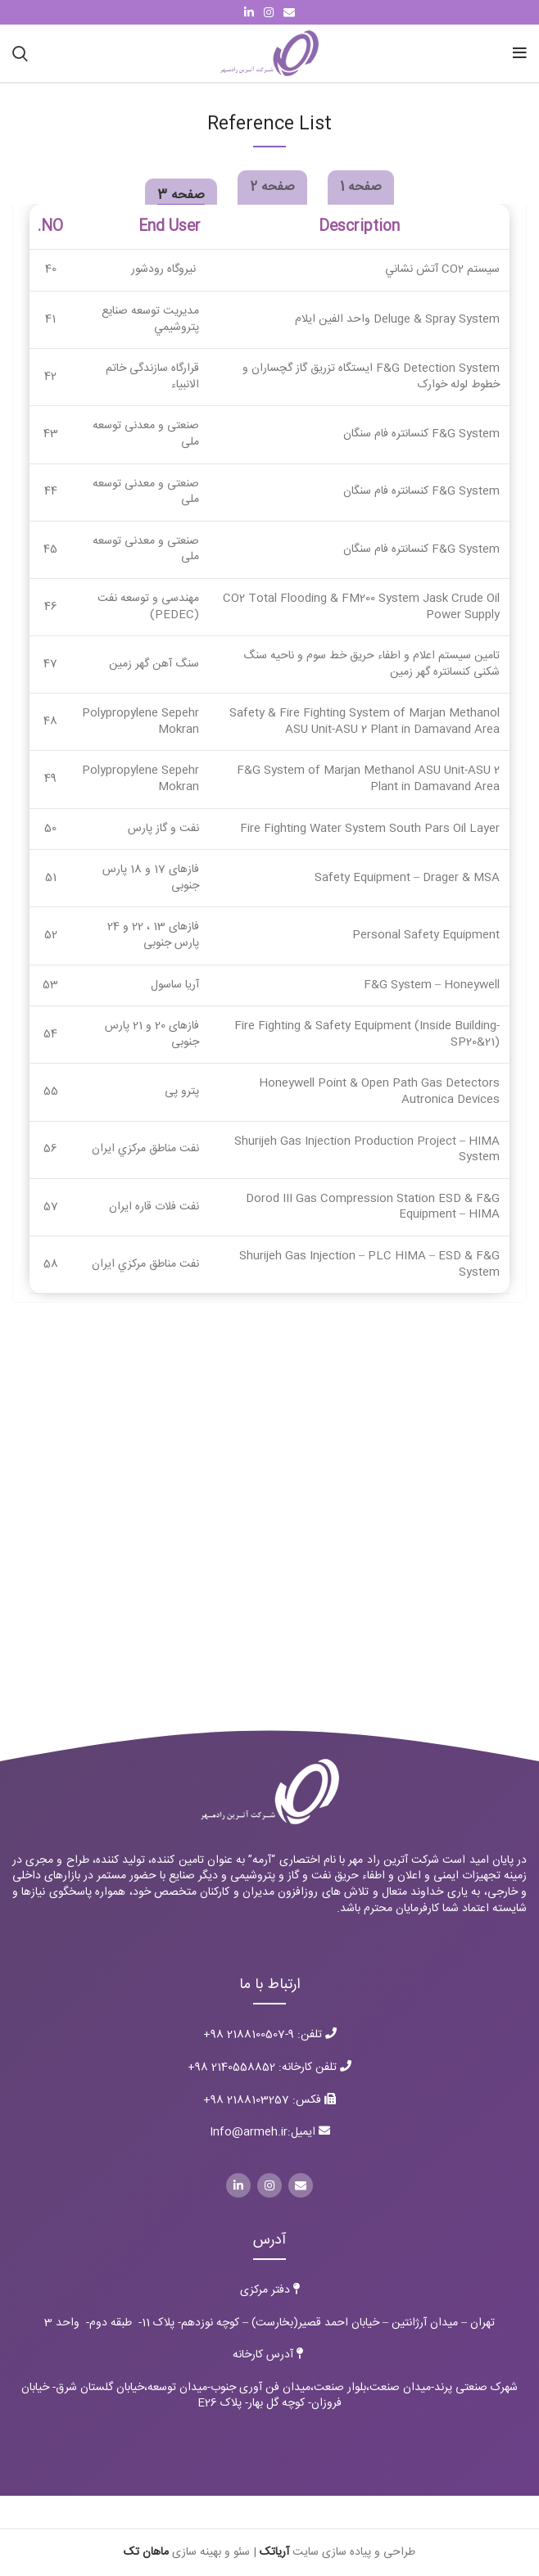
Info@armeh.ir (249, 2132)
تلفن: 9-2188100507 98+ (270, 2035)
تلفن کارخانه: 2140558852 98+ (264, 2067)
